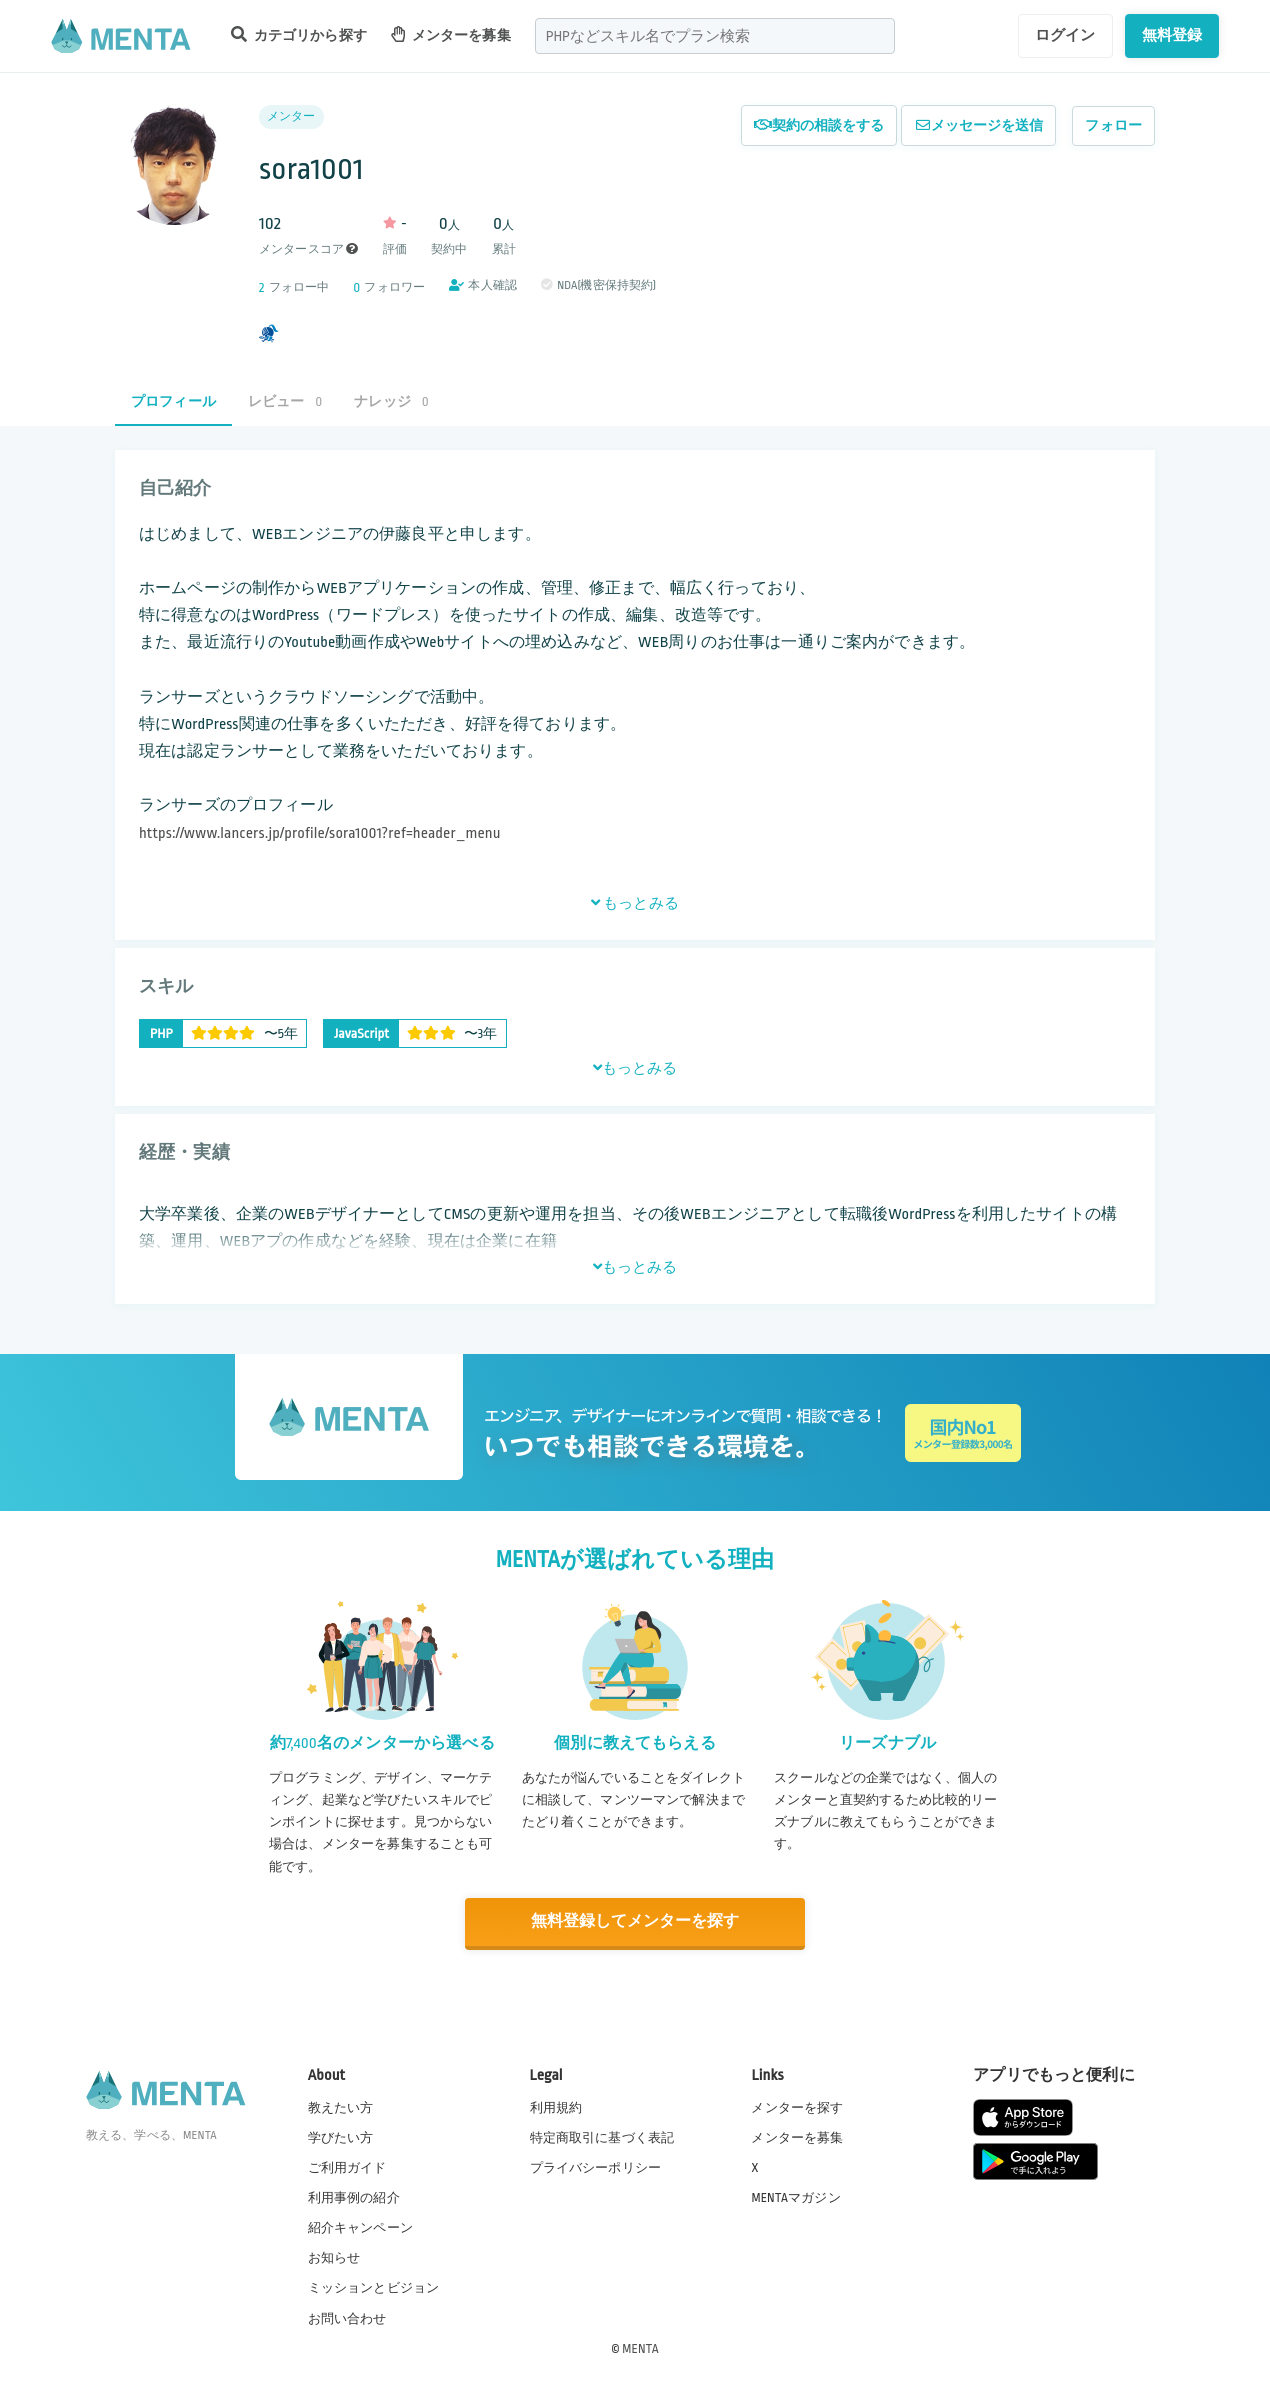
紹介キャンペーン (360, 2228)
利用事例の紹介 (354, 2197)
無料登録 (1172, 35)
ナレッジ (391, 401)
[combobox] (715, 36)
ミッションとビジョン (374, 2288)
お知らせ (334, 2258)
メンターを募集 (451, 34)
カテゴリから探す (299, 34)
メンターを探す (797, 2107)
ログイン (1065, 35)
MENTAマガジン (795, 2197)
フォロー (1113, 125)
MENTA (640, 2348)
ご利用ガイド (347, 2167)
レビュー (285, 401)
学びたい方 (341, 2137)
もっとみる (635, 903)
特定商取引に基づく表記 (602, 2137)
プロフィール (173, 401)
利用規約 (556, 2107)
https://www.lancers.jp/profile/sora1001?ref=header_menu (320, 833)
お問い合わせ (347, 2318)
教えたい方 (341, 2107)
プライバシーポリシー (596, 2167)
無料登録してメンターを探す (635, 1921)
